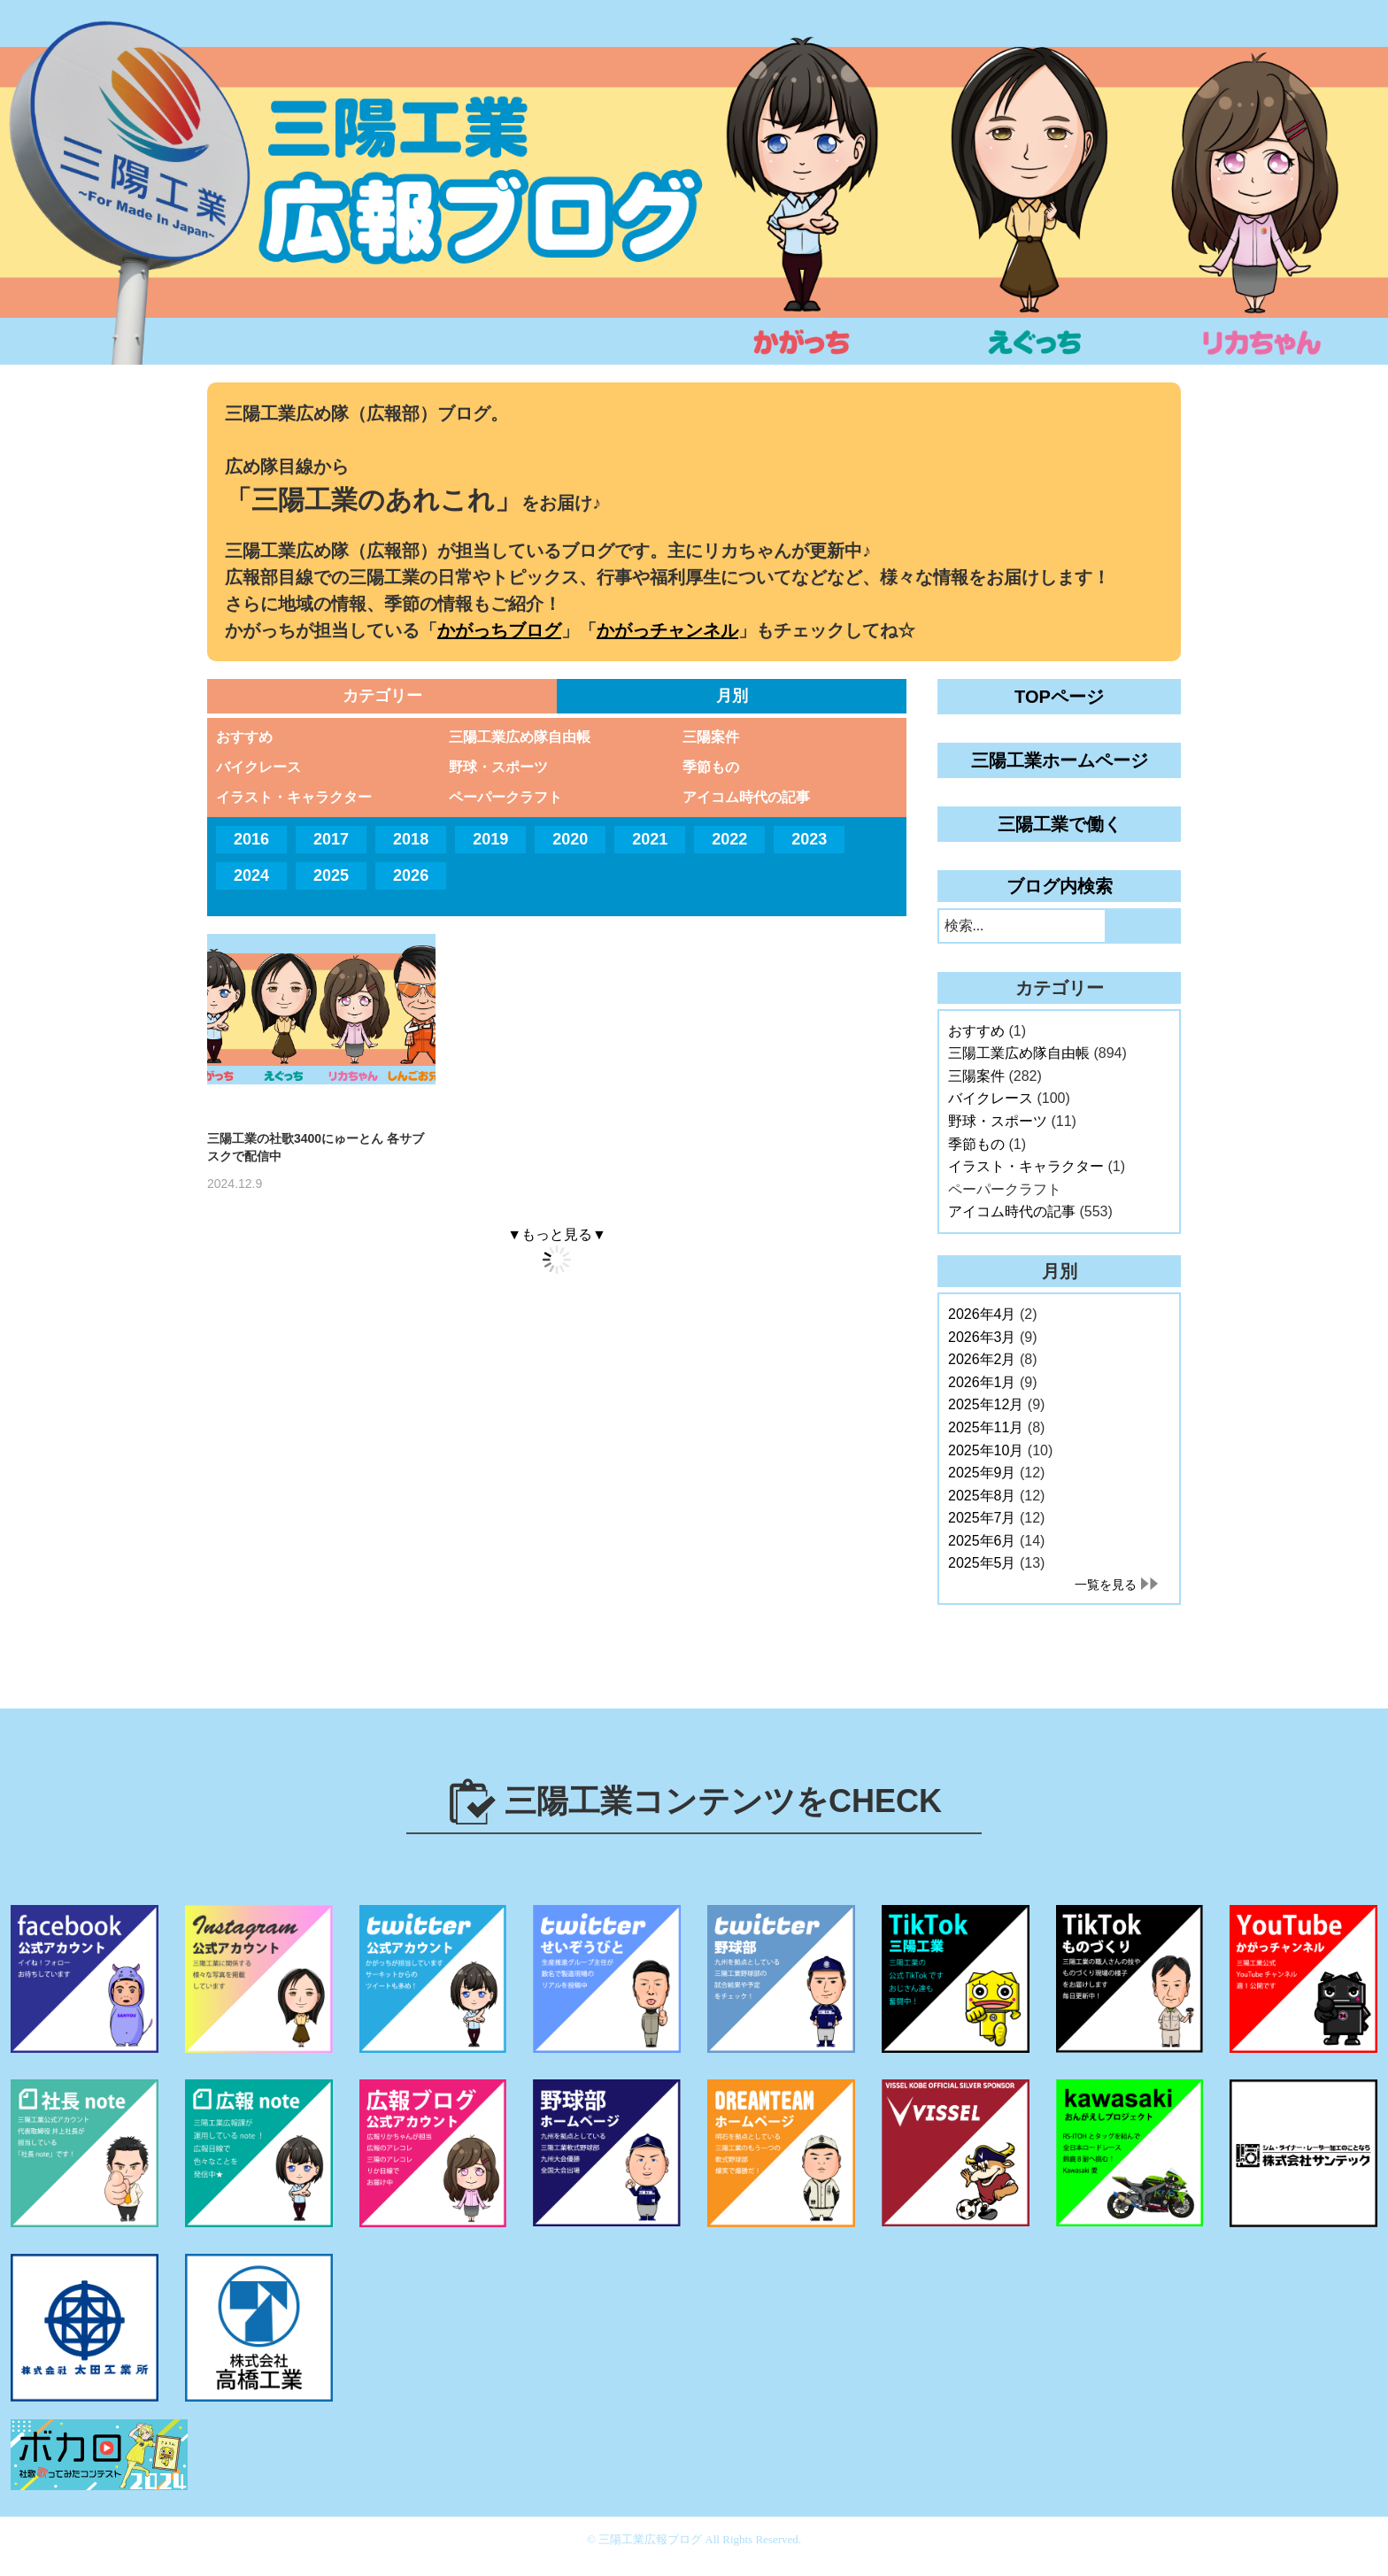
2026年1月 (982, 1382)
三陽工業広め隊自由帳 (519, 736)
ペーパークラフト (505, 797)
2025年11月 (985, 1427)
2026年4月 (982, 1314)
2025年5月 (982, 1562)
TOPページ (1059, 696)
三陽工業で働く (1060, 824)
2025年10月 (985, 1450)
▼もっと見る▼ (556, 1234)
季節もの (710, 767)
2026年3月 (982, 1337)
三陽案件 (710, 736)
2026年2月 (982, 1359)
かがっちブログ (499, 630)
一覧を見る (1106, 1584)
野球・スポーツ (498, 767)
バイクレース (258, 767)
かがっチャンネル (667, 630)
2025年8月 (982, 1495)
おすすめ (244, 736)
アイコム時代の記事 (746, 797)
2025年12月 (985, 1404)
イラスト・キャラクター (294, 797)
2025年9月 (982, 1472)
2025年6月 (982, 1540)
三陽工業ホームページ (1059, 760)
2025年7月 (982, 1517)
